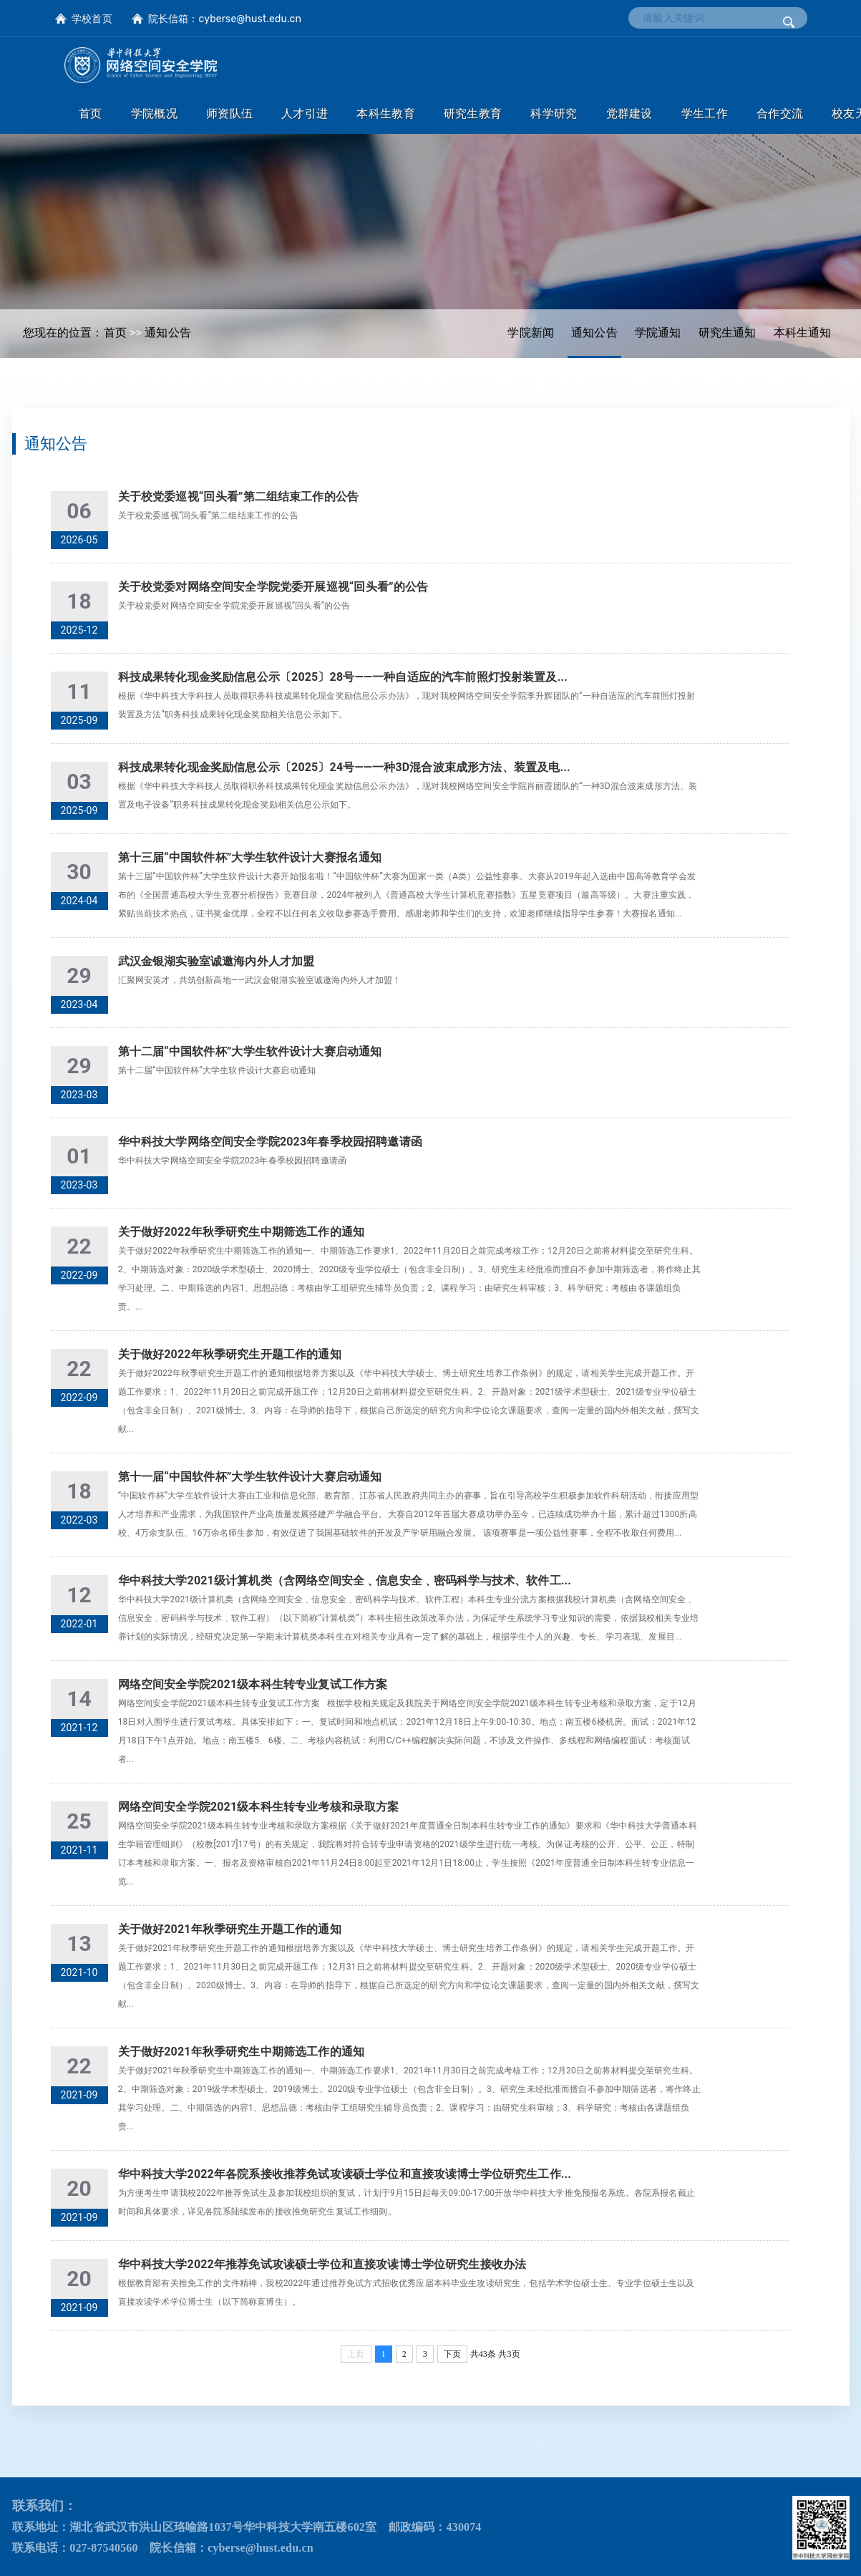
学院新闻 (530, 332)
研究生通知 (728, 332)
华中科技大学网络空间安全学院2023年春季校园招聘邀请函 (270, 1141)
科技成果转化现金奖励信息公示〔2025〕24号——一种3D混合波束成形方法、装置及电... (344, 767)
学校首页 (92, 19)
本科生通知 (803, 332)
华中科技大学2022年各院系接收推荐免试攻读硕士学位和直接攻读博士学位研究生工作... (345, 2174)
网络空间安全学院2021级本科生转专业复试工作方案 (253, 1684)
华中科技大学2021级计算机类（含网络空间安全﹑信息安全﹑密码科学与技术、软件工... (345, 1580)
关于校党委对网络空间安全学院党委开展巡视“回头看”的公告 (273, 587)
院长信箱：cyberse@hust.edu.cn (224, 19)
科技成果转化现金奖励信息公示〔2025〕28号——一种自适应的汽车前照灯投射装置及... (343, 677)
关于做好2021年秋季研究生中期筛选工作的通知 (241, 2051)
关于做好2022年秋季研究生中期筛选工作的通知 (241, 1232)
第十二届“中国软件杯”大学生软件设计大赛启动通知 (250, 1051)
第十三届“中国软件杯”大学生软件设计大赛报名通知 (250, 857)
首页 (115, 332)
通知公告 (594, 332)
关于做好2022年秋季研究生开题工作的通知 (229, 1354)
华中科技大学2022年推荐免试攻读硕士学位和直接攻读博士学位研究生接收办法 (322, 2264)
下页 (452, 2354)
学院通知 (658, 332)
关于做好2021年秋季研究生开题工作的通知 (229, 1929)
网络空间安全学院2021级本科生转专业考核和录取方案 (258, 1807)
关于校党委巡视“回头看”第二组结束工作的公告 (238, 496)
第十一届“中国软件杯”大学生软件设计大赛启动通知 (250, 1476)
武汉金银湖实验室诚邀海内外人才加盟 (216, 961)
